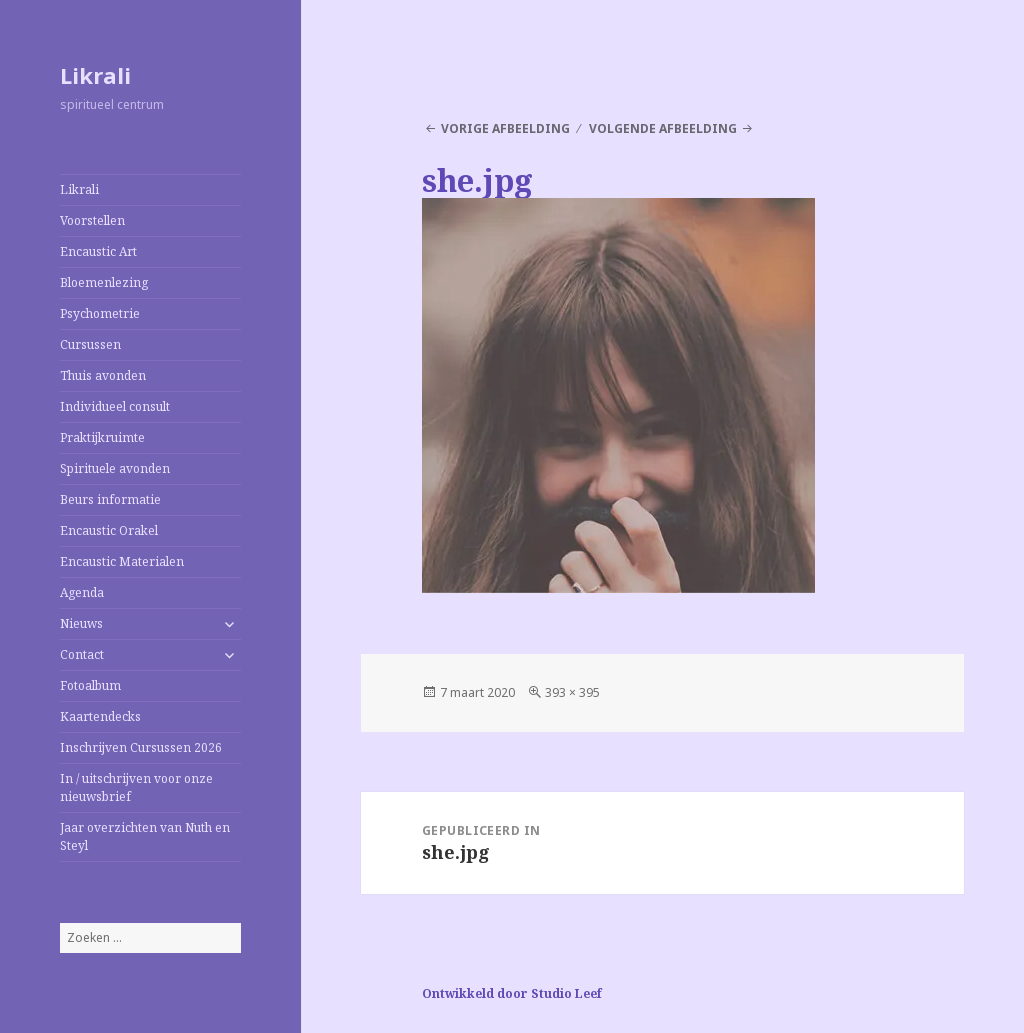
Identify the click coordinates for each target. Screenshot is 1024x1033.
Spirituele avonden (115, 468)
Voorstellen (92, 220)
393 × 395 (572, 692)
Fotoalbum (90, 685)
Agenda (82, 592)
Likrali (95, 75)
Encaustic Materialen (122, 561)
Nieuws (81, 623)
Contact (82, 654)
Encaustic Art (98, 251)
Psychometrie (100, 313)
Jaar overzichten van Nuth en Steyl (145, 836)
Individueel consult (115, 406)
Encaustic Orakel (109, 530)
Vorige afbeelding (505, 128)
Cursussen (90, 344)
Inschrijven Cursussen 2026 (141, 747)
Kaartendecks (100, 716)
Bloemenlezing (104, 282)
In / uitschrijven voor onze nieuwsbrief (136, 787)
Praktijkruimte (102, 437)
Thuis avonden (103, 375)
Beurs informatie (110, 499)
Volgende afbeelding (663, 128)
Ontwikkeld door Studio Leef (512, 993)
